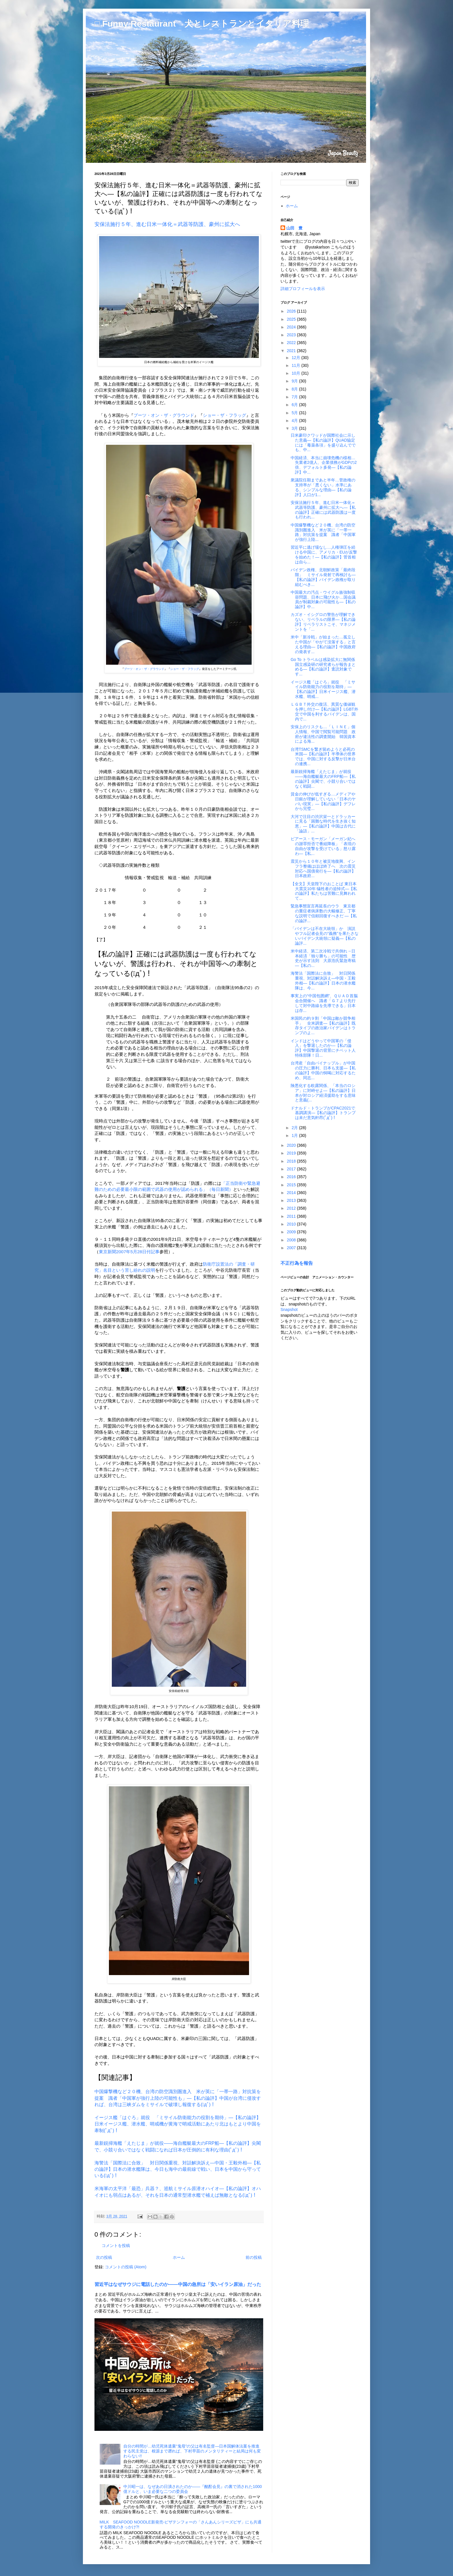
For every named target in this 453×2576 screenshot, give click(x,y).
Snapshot (289, 1309)
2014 (292, 1192)
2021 (292, 350)
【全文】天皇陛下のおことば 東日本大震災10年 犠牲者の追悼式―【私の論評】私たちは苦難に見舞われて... (324, 891)
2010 (292, 1224)
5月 (295, 412)
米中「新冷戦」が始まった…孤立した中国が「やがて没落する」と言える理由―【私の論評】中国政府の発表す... (323, 644)
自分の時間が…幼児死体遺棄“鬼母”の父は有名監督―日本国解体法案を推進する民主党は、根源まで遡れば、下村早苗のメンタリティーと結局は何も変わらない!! (192, 2451)
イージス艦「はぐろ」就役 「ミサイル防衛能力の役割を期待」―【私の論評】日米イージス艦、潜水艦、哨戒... (323, 689)
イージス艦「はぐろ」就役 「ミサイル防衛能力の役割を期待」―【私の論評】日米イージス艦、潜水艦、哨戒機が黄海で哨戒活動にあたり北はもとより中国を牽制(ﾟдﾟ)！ (177, 2124)
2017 (292, 1169)
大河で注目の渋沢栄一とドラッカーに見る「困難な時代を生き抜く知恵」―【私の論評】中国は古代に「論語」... (323, 823)
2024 (292, 327)
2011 (292, 1216)
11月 (296, 365)
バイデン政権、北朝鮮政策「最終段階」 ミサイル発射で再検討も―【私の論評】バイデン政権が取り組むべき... (323, 576)
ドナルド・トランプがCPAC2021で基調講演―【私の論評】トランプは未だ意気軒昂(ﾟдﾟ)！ (323, 1113)
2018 (292, 1161)
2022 (292, 342)
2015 (292, 1185)
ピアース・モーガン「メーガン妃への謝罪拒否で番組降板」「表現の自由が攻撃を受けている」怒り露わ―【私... (323, 845)
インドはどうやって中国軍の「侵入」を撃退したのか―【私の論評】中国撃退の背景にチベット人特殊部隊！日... (323, 1048)
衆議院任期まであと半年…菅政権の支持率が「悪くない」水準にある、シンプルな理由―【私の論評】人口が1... (323, 487)
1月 (295, 1135)
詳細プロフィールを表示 (303, 288)
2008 (292, 1240)
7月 (295, 397)
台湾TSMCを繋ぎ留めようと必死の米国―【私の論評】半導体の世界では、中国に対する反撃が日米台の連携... (323, 756)
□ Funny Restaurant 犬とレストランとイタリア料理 (201, 23)
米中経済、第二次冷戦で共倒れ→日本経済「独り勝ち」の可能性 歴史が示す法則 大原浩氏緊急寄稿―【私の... (323, 958)
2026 (292, 311)
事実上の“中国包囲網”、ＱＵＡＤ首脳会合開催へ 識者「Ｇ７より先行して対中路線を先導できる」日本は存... (324, 1003)
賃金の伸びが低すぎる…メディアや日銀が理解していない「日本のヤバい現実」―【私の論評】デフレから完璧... (323, 801)
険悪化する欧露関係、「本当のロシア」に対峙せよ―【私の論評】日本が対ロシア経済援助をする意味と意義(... (323, 1092)
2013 (292, 1200)
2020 (292, 1145)
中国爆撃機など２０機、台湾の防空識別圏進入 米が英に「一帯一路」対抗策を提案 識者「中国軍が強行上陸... (323, 532)
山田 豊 (294, 228)
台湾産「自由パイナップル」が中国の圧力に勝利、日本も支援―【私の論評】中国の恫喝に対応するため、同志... (323, 1070)
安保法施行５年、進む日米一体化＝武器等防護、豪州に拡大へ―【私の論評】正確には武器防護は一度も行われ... (323, 509)
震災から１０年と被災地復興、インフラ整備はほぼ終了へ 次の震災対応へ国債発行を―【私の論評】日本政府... (323, 868)
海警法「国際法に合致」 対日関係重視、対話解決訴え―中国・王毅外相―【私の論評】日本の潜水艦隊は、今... (323, 980)
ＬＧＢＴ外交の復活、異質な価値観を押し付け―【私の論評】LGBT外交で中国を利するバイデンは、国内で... (324, 711)
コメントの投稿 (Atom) (125, 2267)
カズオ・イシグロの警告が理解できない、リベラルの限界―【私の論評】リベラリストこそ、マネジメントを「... (323, 621)
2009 (292, 1232)
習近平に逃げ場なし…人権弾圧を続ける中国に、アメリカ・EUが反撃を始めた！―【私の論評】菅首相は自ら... (324, 554)
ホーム (179, 2257)
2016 (292, 1176)
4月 (295, 420)
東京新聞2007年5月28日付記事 (129, 1251)
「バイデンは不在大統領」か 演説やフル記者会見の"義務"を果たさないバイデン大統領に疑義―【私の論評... (325, 935)
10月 (296, 373)
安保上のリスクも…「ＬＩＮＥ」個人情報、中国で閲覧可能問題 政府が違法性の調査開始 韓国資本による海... (323, 734)
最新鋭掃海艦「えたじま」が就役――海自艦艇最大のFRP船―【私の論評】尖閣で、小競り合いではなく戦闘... (323, 778)
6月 (295, 404)
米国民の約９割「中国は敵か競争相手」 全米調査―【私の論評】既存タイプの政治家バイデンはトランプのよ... (323, 1025)
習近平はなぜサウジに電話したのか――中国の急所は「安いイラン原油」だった (177, 2284)
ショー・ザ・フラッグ (224, 415)
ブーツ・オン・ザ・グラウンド (163, 415)
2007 (292, 1247)
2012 (292, 1208)
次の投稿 (104, 2257)
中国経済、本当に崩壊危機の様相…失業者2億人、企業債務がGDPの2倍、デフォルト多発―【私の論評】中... (324, 465)
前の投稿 (254, 2257)
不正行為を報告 (297, 1263)
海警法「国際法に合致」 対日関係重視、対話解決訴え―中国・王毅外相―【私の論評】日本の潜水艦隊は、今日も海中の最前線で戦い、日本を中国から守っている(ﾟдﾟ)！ (177, 2169)
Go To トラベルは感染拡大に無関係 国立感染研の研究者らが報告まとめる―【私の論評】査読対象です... (325, 666)
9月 (295, 381)
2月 (295, 1127)
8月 (295, 389)
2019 (292, 1153)
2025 (292, 319)
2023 (292, 334)
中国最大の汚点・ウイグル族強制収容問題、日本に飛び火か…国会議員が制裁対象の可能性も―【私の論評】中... (323, 599)
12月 (296, 357)
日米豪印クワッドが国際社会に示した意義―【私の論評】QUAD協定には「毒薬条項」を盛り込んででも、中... (323, 442)
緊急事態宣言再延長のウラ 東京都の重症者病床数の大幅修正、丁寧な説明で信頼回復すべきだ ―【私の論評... (324, 913)
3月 (295, 428)
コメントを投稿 (116, 2245)
